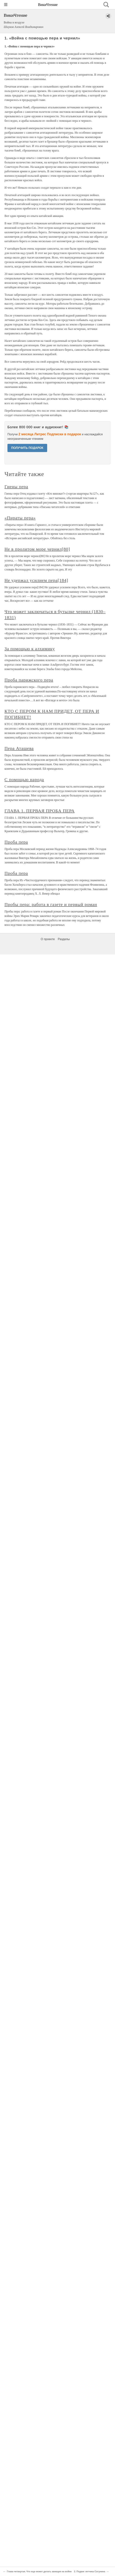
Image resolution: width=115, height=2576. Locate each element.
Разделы (64, 939)
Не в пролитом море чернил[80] (37, 549)
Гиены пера (16, 486)
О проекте (48, 939)
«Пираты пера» (20, 517)
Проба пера (16, 842)
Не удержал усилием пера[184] (36, 580)
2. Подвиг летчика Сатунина (89, 2571)
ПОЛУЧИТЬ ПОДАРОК (27, 447)
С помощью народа (24, 779)
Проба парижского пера (28, 680)
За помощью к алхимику (29, 648)
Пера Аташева (19, 748)
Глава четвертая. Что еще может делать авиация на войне (39, 2571)
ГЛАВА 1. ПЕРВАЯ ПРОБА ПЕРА (39, 810)
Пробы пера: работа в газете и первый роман (50, 904)
